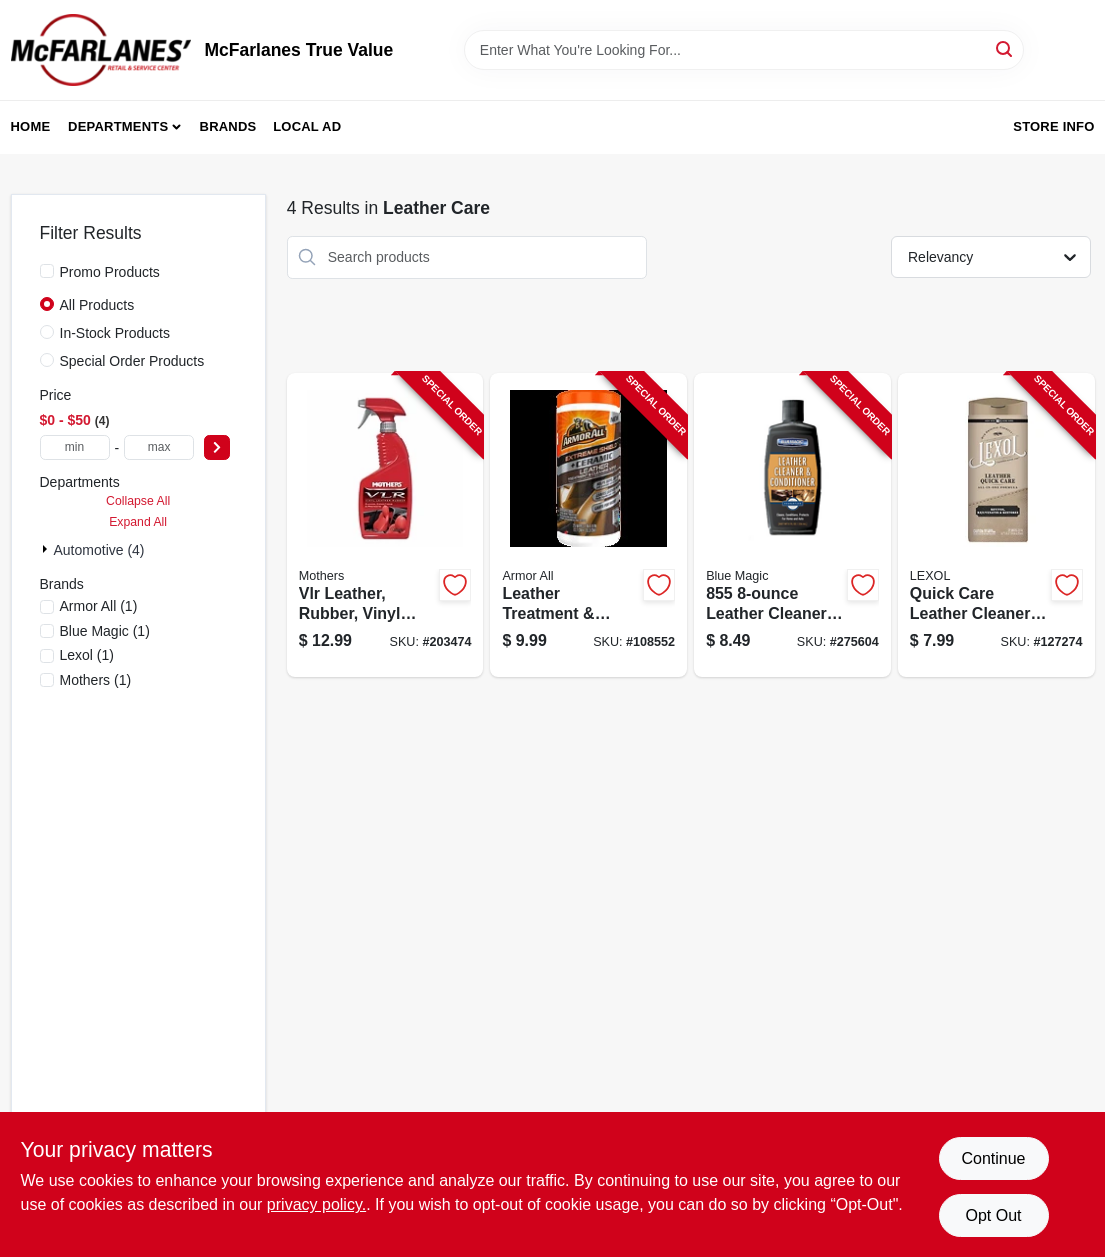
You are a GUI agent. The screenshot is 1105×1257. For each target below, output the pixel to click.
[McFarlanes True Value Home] (101, 50)
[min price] (75, 447)
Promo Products (110, 272)
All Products (97, 305)
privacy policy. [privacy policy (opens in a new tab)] (316, 1204)
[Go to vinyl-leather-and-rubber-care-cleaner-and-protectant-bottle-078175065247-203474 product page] (385, 525)
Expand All (138, 522)
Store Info (1053, 126)
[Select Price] (217, 447)
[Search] (1005, 48)
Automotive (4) (99, 550)
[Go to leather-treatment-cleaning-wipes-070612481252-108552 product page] (588, 525)
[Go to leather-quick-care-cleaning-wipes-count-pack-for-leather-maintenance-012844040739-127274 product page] (996, 525)
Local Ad (307, 126)
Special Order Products (132, 361)
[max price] (159, 447)
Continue (993, 1158)
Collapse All (138, 501)
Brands (228, 126)
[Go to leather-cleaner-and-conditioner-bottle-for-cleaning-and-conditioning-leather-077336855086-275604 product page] (792, 525)
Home (31, 126)
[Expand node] (47, 549)
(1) (99, 606)
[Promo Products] (47, 271)
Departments (118, 126)
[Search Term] (744, 50)
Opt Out (993, 1215)
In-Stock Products (115, 333)
